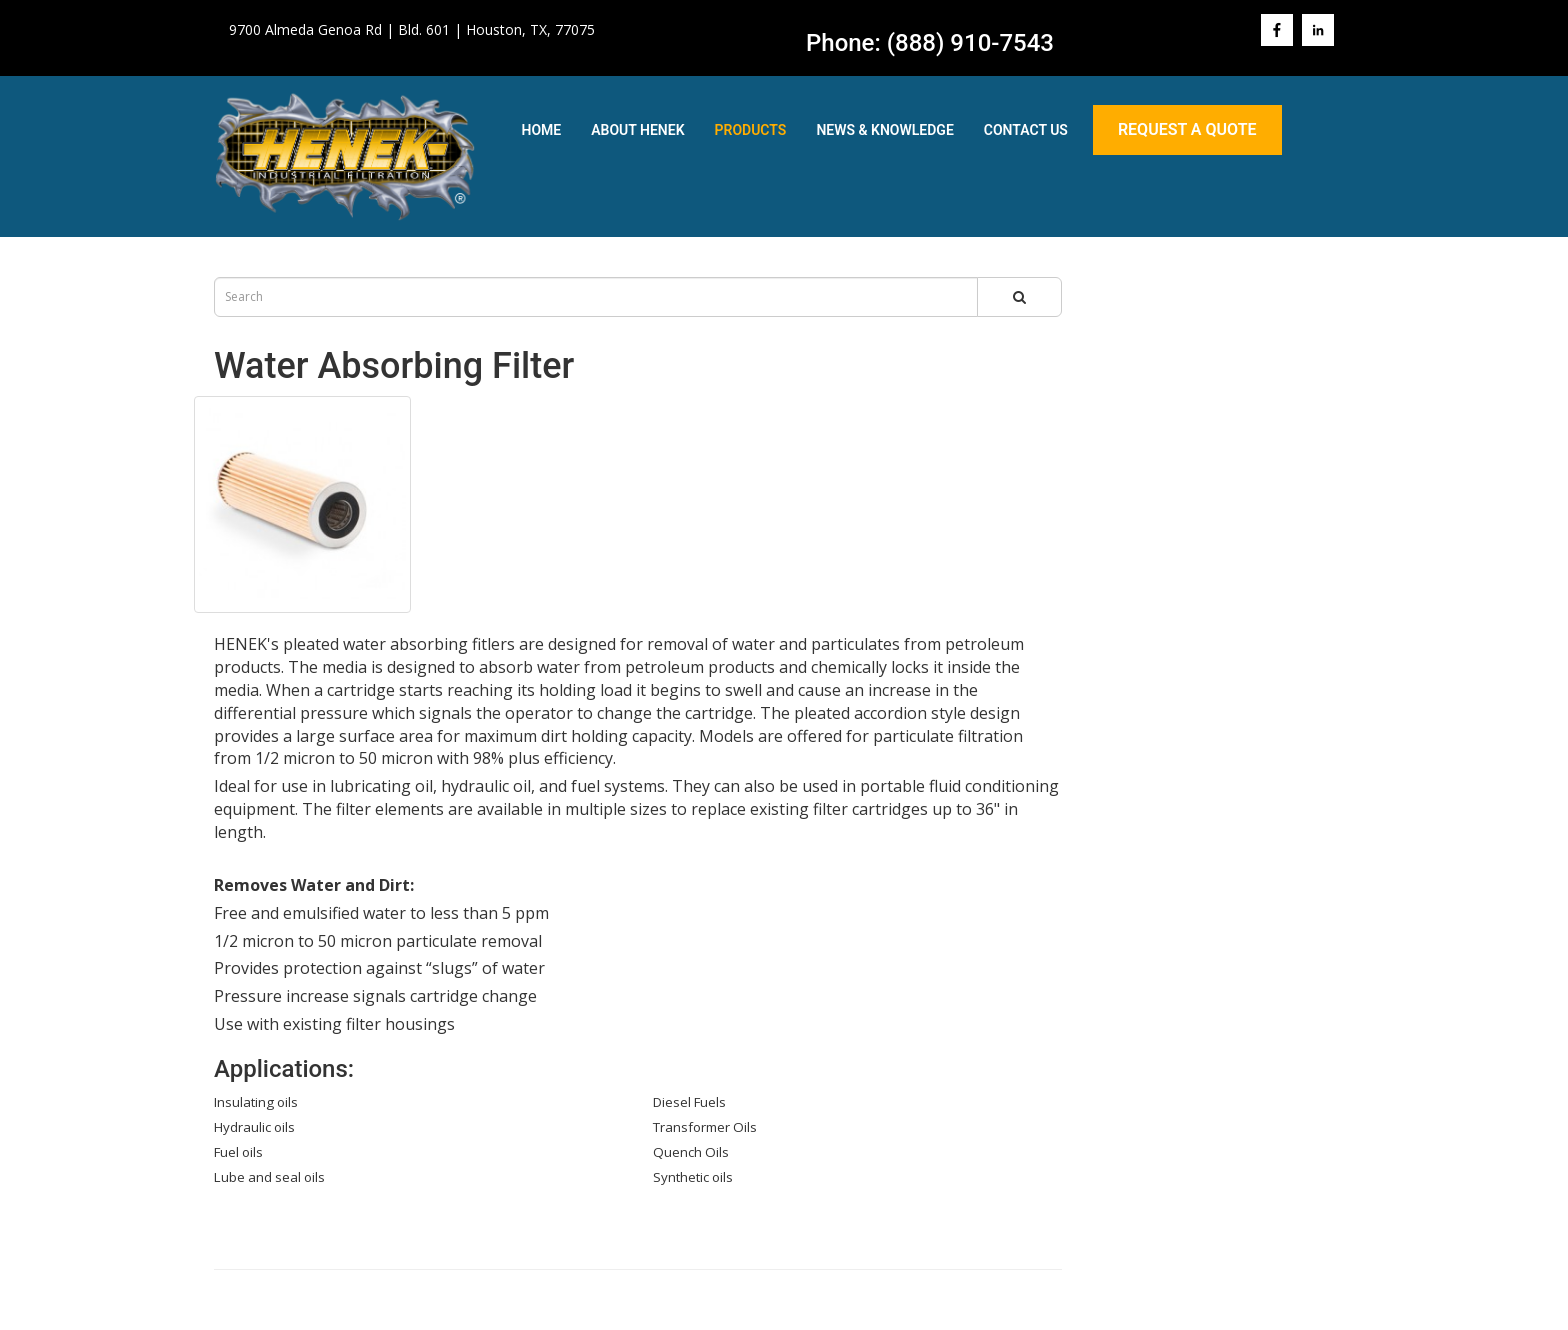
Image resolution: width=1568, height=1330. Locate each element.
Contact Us (1026, 130)
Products (751, 130)
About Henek (637, 130)
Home (542, 130)
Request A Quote (1187, 129)
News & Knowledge (884, 130)
